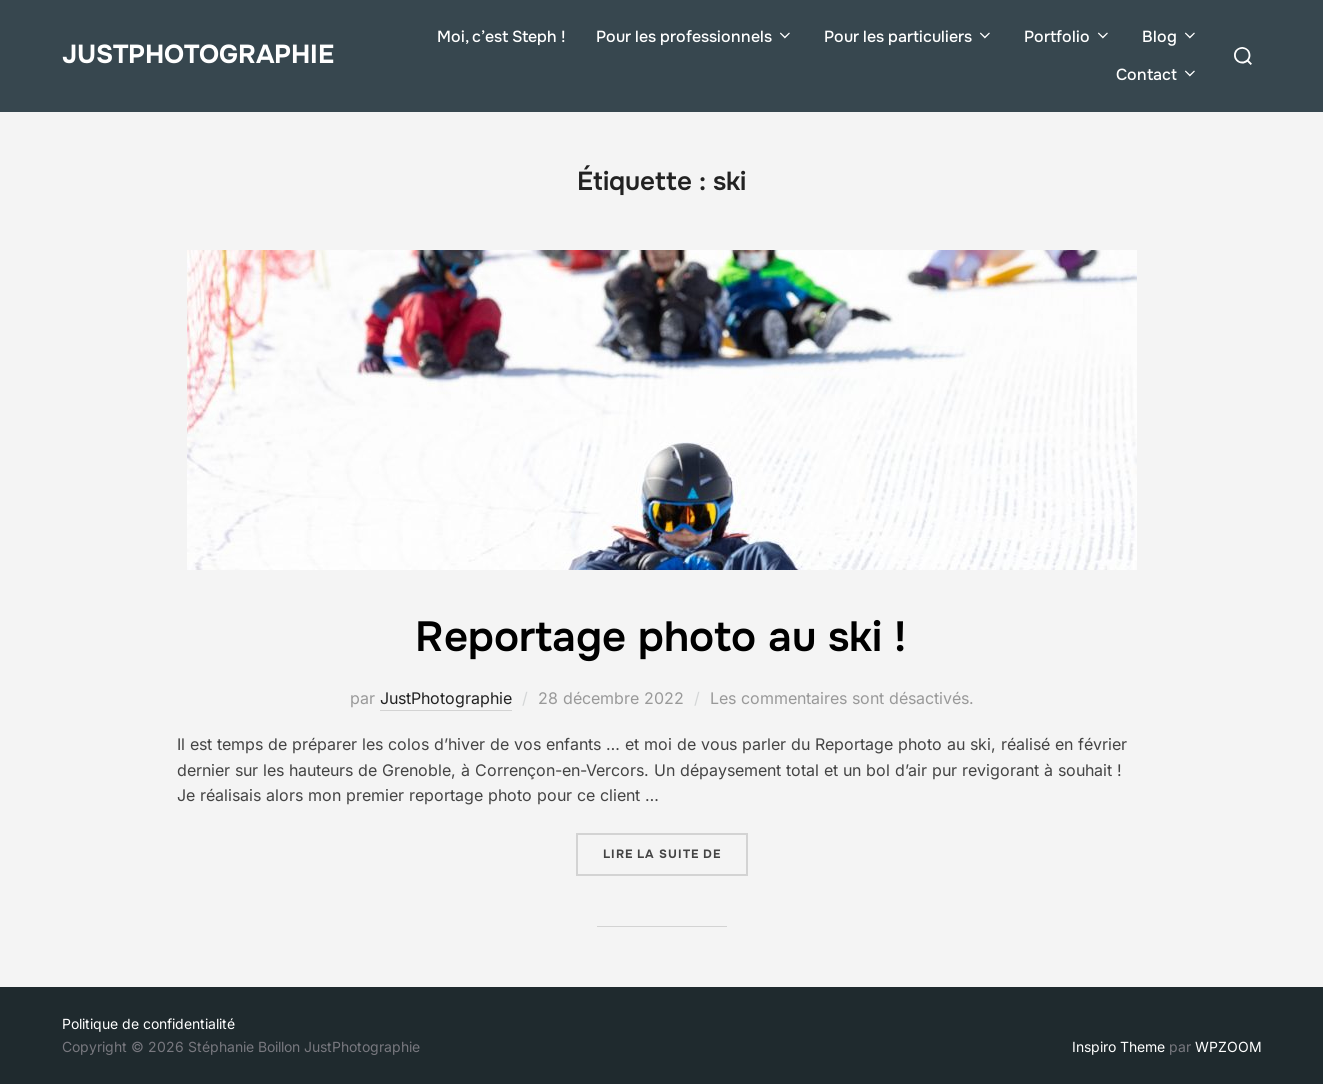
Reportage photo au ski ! (660, 637)
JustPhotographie (198, 54)
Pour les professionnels (695, 36)
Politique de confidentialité (148, 1023)
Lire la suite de (675, 853)
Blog (1170, 36)
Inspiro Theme (1118, 1046)
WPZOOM (1228, 1046)
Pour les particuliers (909, 36)
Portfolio (1068, 36)
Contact (1157, 74)
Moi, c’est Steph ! (501, 36)
